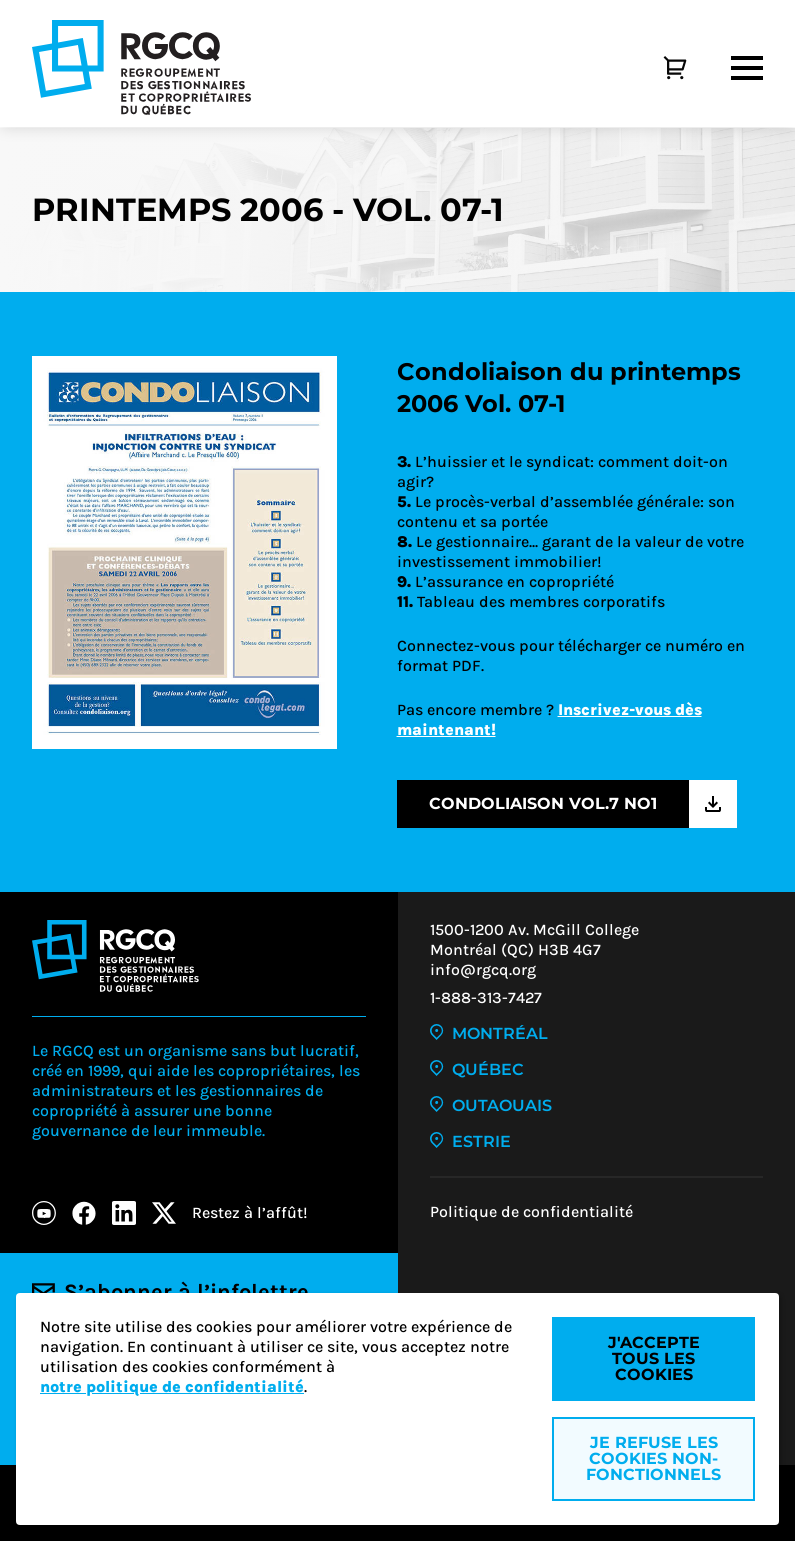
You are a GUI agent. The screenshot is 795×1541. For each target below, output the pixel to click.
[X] (164, 1213)
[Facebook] (84, 1213)
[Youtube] (44, 1213)
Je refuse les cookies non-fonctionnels (653, 1458)
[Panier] (653, 68)
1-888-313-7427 (486, 997)
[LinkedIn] (124, 1213)
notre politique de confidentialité (172, 1386)
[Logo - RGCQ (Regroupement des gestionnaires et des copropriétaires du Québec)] (141, 67)
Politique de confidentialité (531, 1211)
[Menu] (747, 68)
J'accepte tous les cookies (654, 1358)
